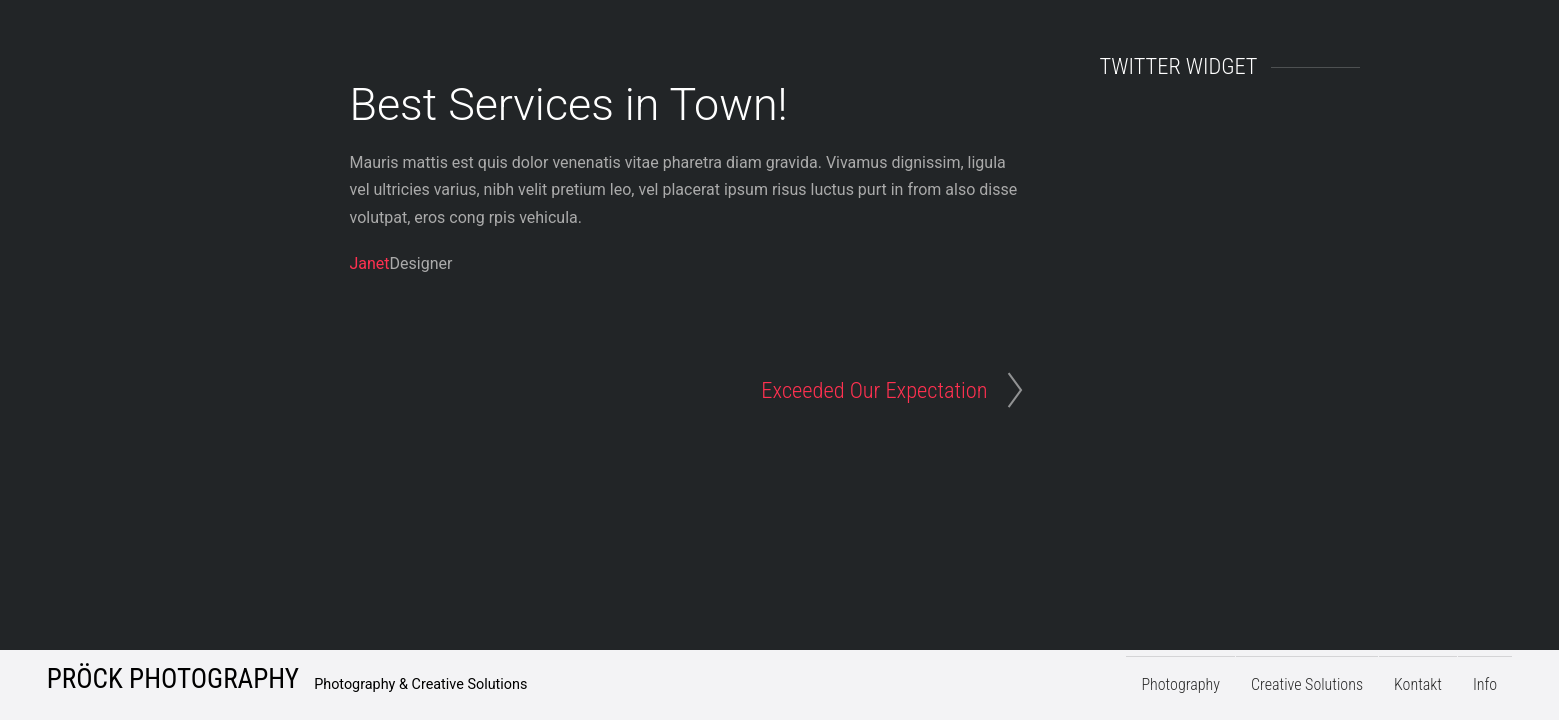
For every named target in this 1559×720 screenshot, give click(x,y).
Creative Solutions (1307, 685)
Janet (370, 263)
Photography (1180, 685)
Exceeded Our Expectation (874, 390)
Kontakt (1418, 685)
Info (1485, 685)
